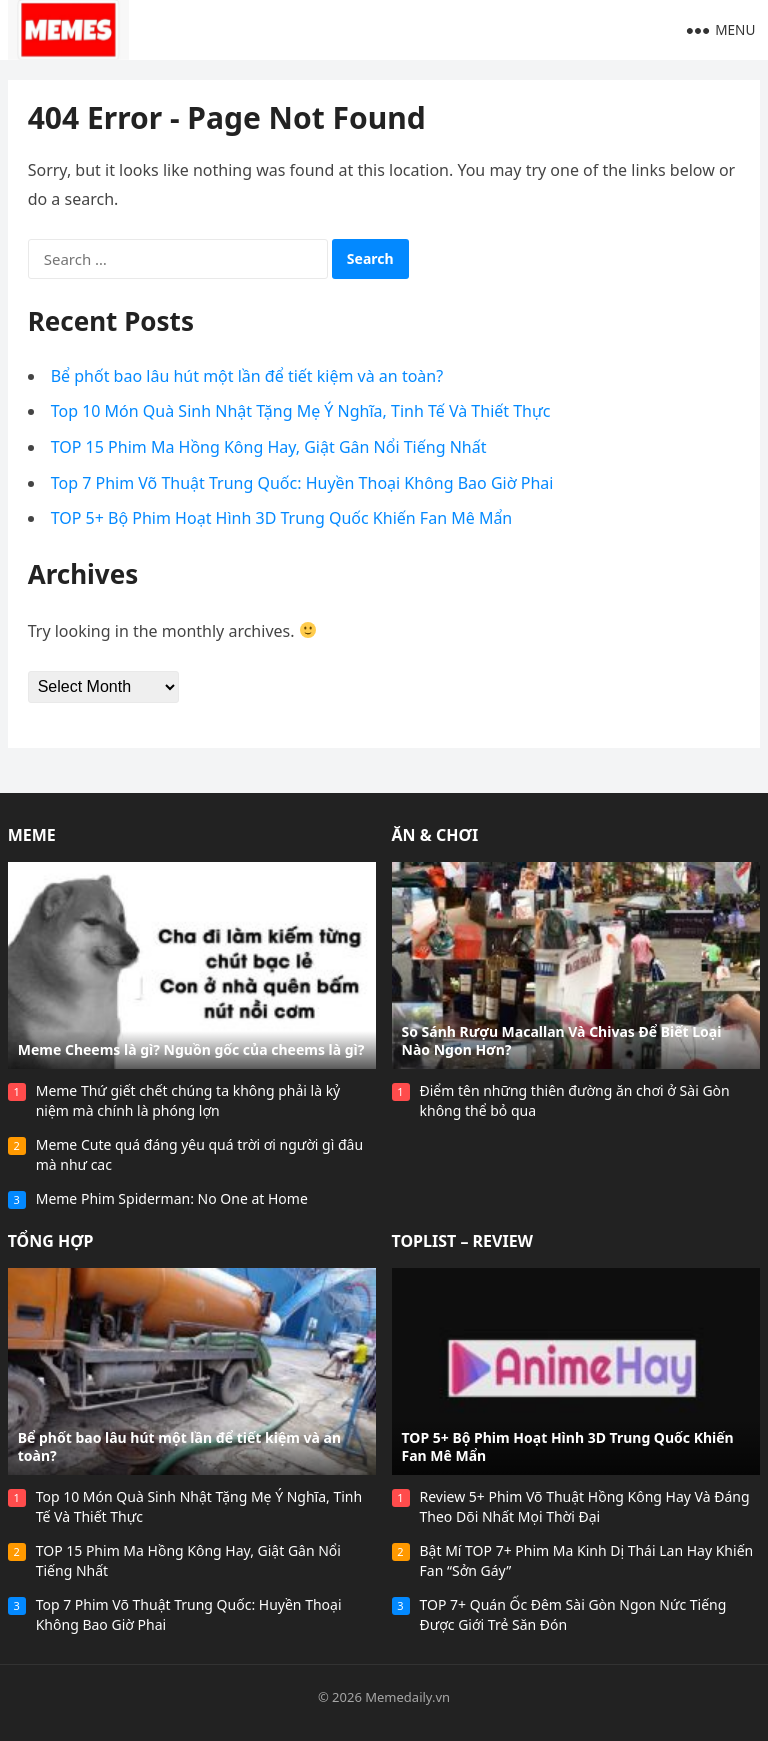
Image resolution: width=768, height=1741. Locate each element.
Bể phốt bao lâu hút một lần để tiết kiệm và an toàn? (247, 376)
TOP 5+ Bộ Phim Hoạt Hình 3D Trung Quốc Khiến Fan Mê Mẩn (282, 518)
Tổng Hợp (51, 1241)
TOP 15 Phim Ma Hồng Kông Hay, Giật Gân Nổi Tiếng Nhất (269, 447)
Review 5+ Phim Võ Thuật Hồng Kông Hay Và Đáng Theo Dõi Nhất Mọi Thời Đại (585, 1506)
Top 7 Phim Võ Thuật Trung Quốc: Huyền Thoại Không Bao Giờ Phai (302, 483)
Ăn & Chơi (435, 835)
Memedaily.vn (407, 1697)
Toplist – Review (463, 1241)
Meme (32, 835)
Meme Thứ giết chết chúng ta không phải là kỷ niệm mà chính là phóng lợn (188, 1100)
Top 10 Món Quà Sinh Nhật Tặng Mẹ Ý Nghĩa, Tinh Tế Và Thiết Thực (301, 411)
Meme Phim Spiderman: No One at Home (172, 1198)
